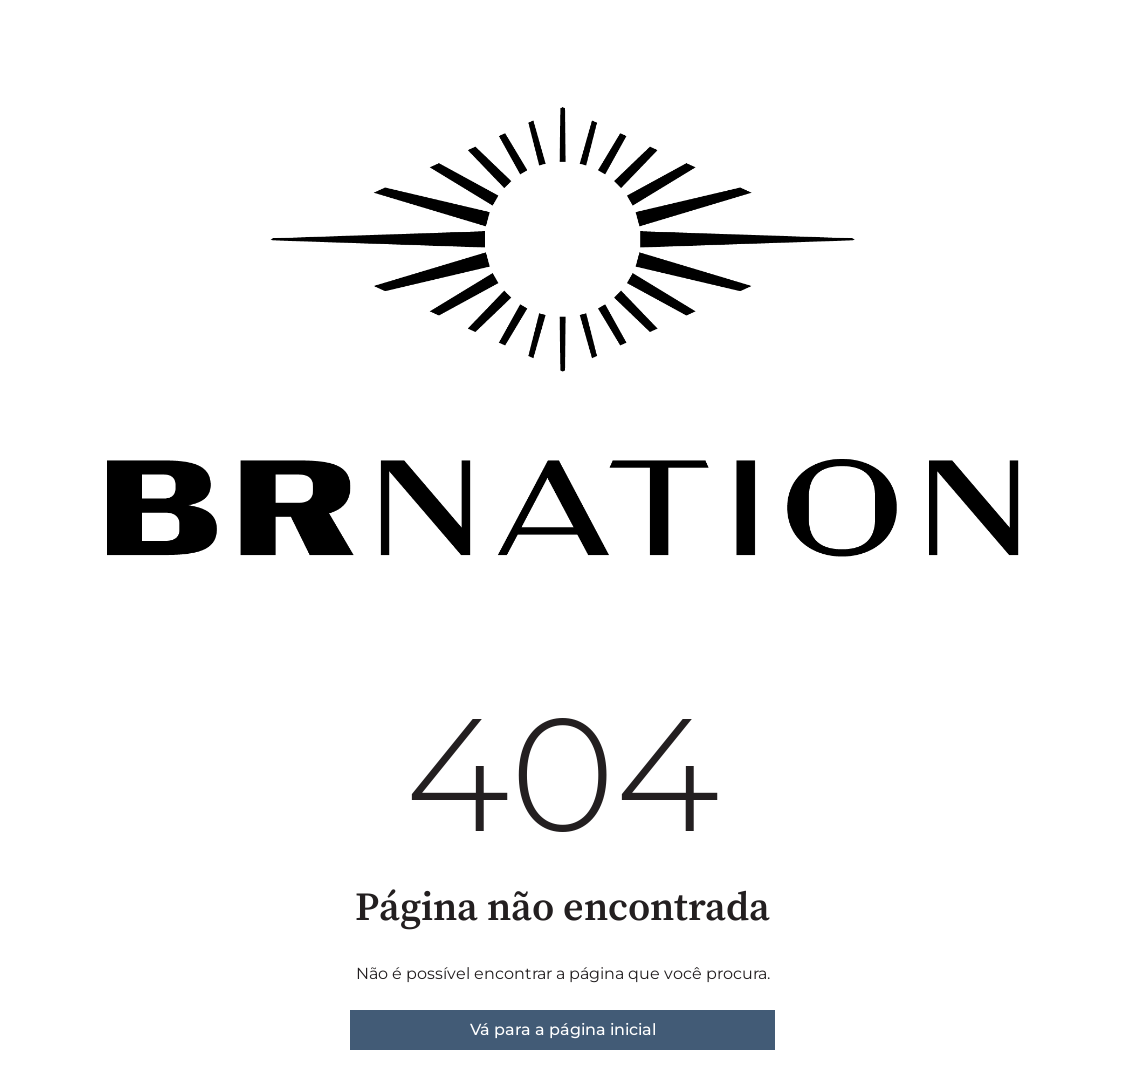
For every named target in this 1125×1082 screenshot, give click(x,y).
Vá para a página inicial (563, 1029)
